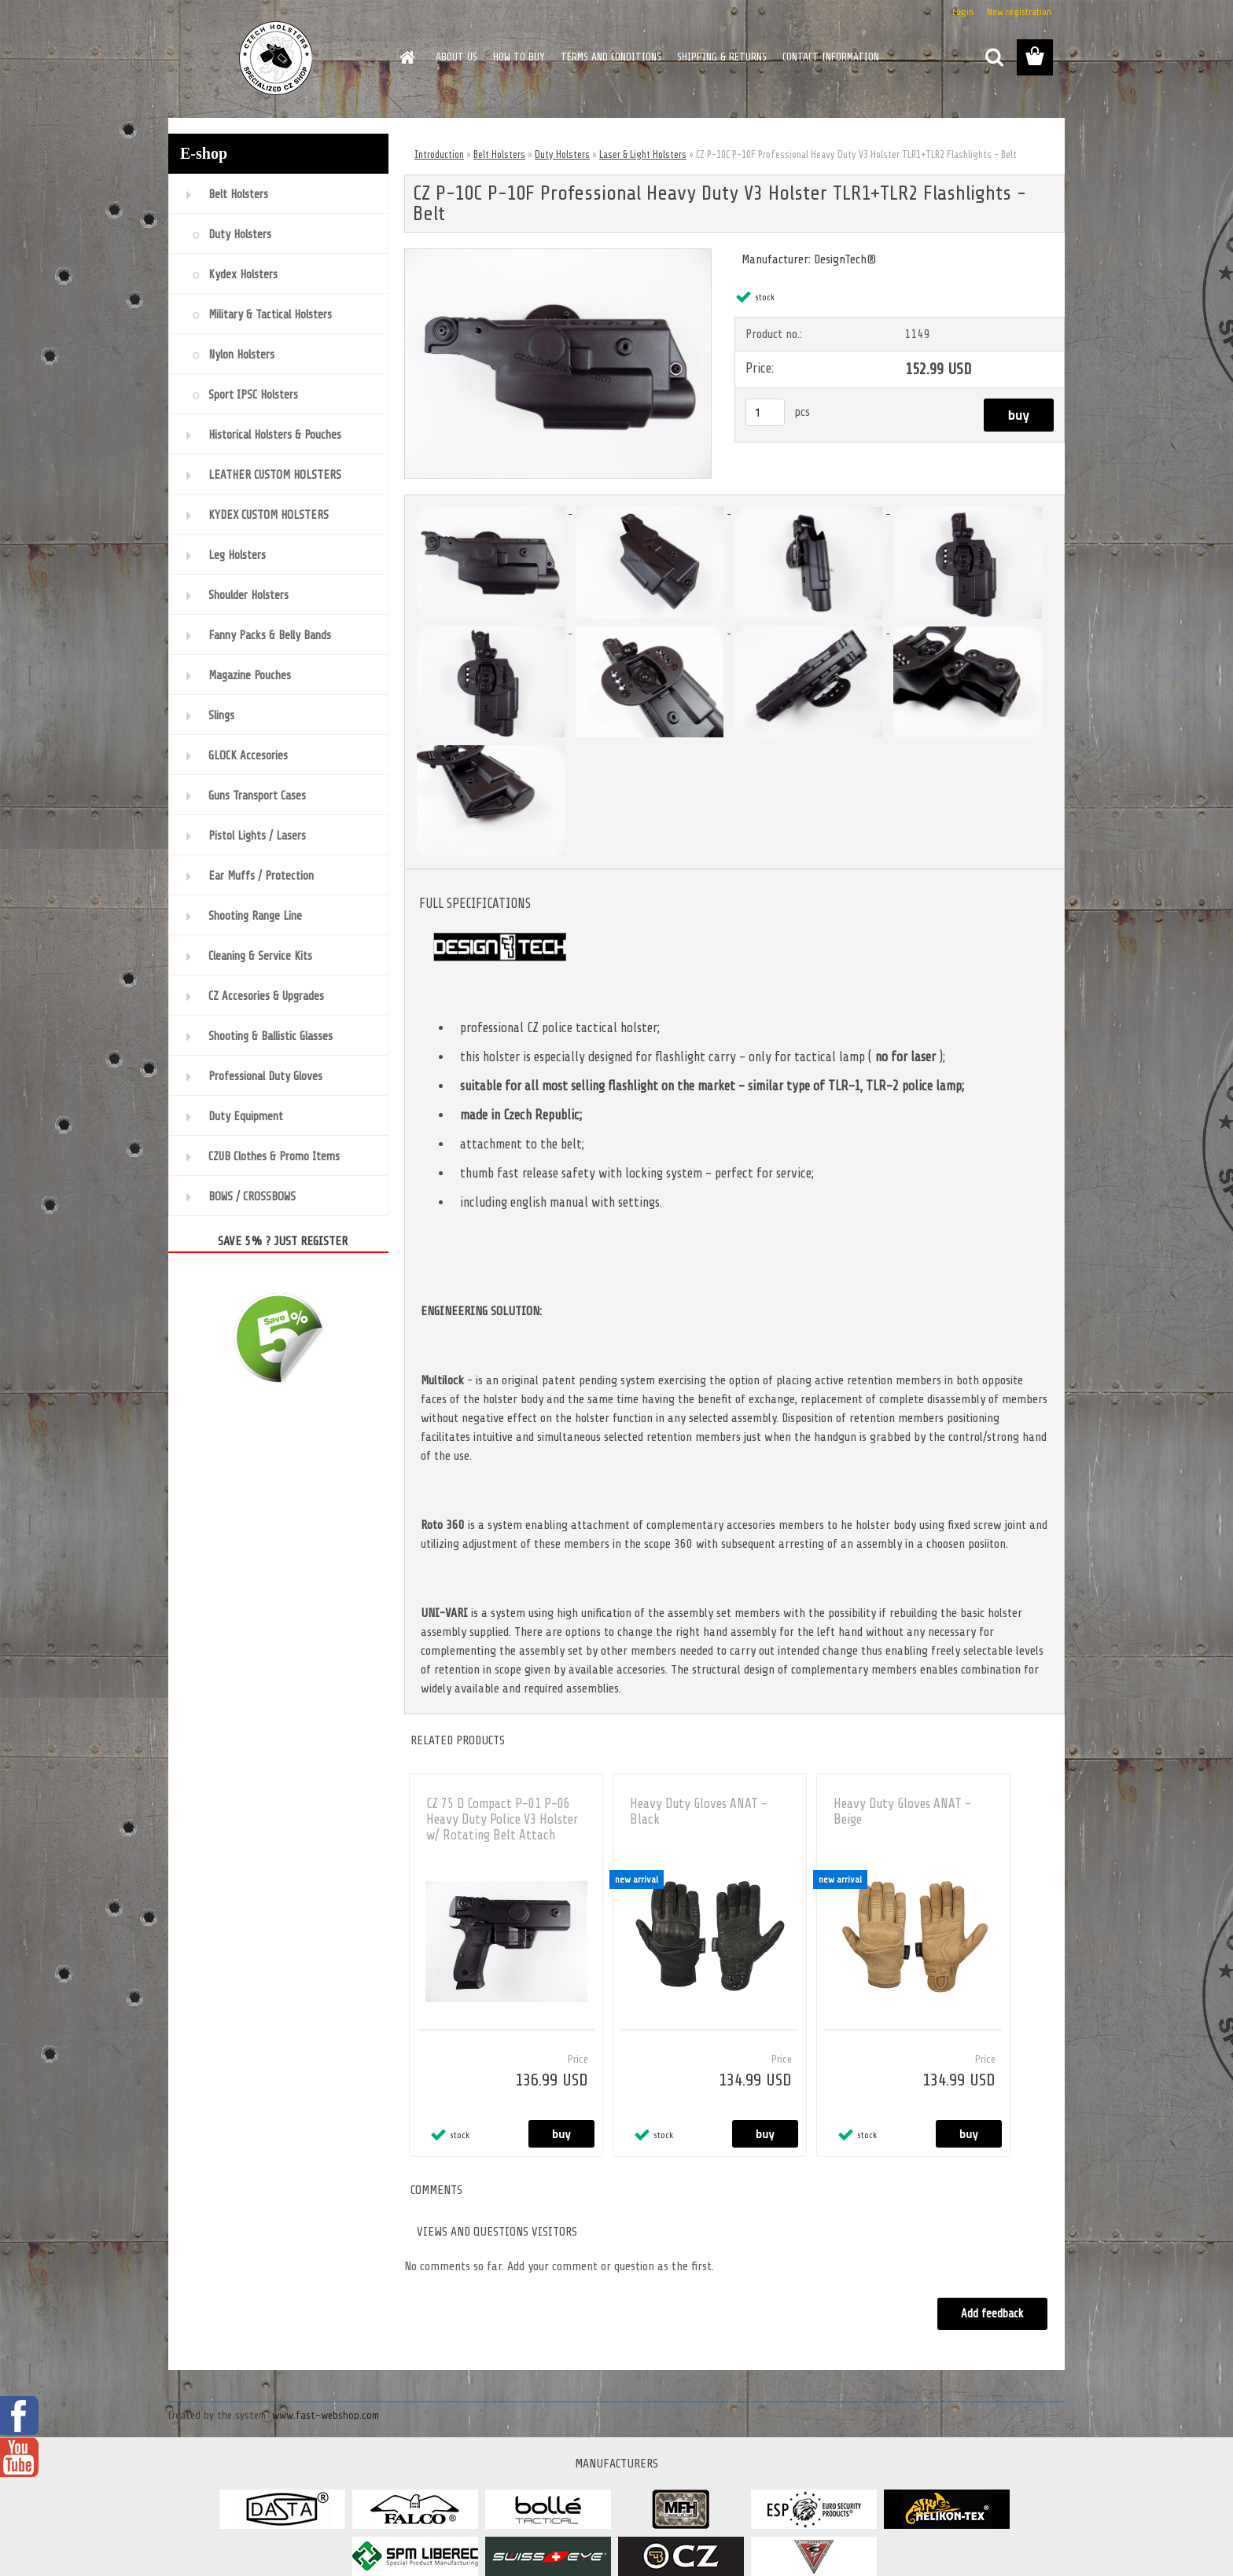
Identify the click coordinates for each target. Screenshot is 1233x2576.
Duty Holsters (562, 154)
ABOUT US (456, 57)
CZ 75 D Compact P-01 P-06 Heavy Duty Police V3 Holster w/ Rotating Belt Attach (502, 1819)
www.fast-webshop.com (325, 2415)
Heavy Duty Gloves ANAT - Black (698, 1811)
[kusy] (765, 412)
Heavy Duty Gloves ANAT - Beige (902, 1811)
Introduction (439, 154)
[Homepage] (406, 57)
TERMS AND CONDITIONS (611, 57)
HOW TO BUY (519, 57)
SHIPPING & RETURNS (722, 57)
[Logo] (276, 58)
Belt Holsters (499, 154)
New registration (1019, 11)
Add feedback (992, 2314)
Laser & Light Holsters (642, 154)
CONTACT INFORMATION (830, 57)
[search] (994, 57)
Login (963, 11)
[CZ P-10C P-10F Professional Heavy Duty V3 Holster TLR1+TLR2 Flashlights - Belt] (558, 255)
